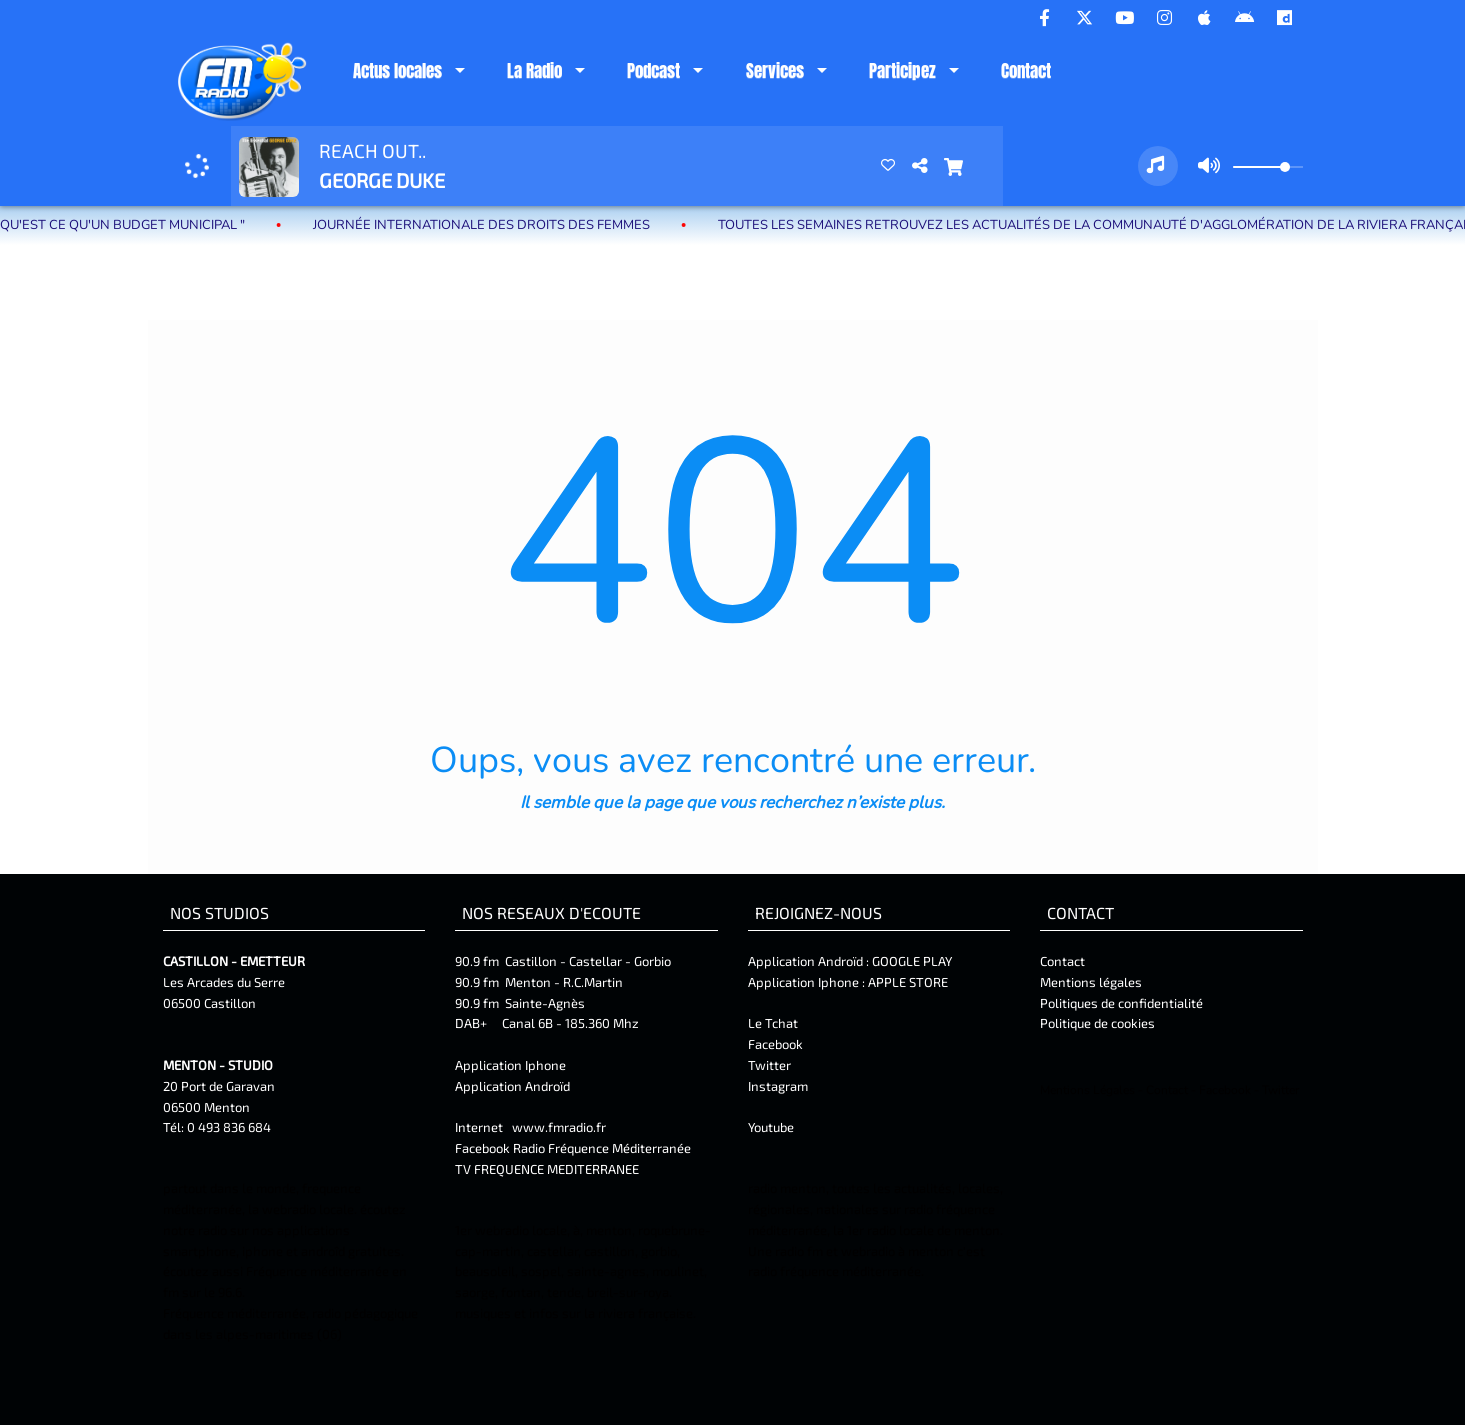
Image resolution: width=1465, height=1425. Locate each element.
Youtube (771, 1127)
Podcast (653, 71)
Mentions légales (1091, 982)
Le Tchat (773, 1023)
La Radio (534, 71)
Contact (1026, 71)
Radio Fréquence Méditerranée (602, 1148)
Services (775, 71)
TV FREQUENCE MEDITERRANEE (547, 1169)
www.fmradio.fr (559, 1127)
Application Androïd (512, 1086)
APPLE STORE (908, 982)
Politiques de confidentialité (1121, 1003)
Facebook (775, 1044)
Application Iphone (512, 1065)
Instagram (778, 1086)
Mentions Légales (1087, 1090)
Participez (902, 71)
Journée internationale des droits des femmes (510, 225)
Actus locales (397, 71)
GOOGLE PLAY (910, 961)
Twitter (769, 1065)
